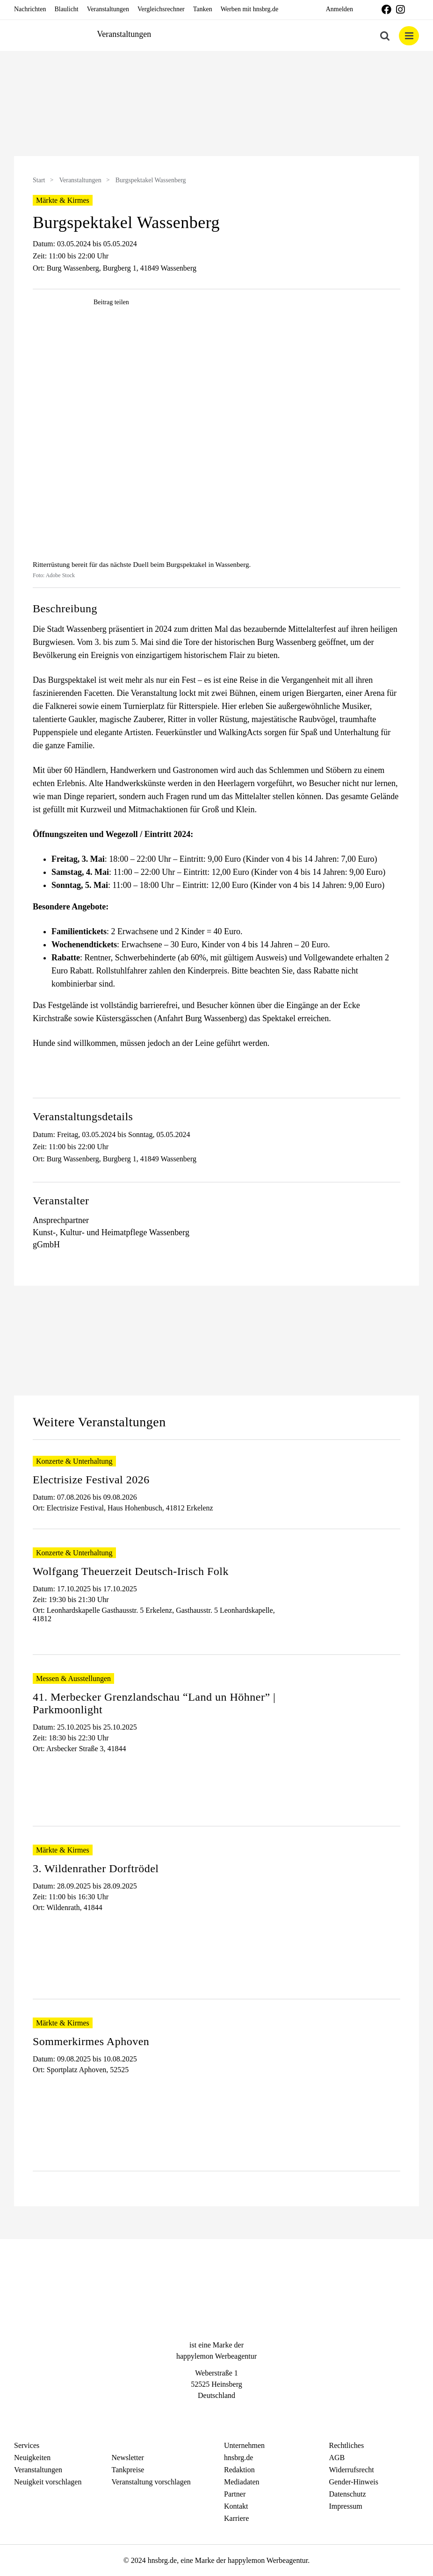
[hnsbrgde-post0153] (216, 438)
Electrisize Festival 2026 (91, 1480)
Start (39, 180)
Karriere (236, 2518)
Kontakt (236, 2506)
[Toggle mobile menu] (409, 35)
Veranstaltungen (80, 180)
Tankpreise (128, 2470)
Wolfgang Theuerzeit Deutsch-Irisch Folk (131, 1571)
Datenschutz (347, 2494)
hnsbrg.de (238, 2458)
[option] (216, 105)
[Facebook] (200, 2412)
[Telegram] (233, 2412)
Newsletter (128, 2458)
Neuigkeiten (32, 2458)
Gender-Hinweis (353, 2482)
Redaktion (239, 2470)
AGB (337, 2458)
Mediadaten (242, 2482)
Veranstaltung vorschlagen (151, 2482)
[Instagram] (216, 2412)
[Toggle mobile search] (385, 36)
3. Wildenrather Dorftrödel (96, 1868)
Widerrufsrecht (351, 2470)
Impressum (345, 2506)
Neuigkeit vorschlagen (47, 2482)
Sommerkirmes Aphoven (91, 2041)
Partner (234, 2494)
